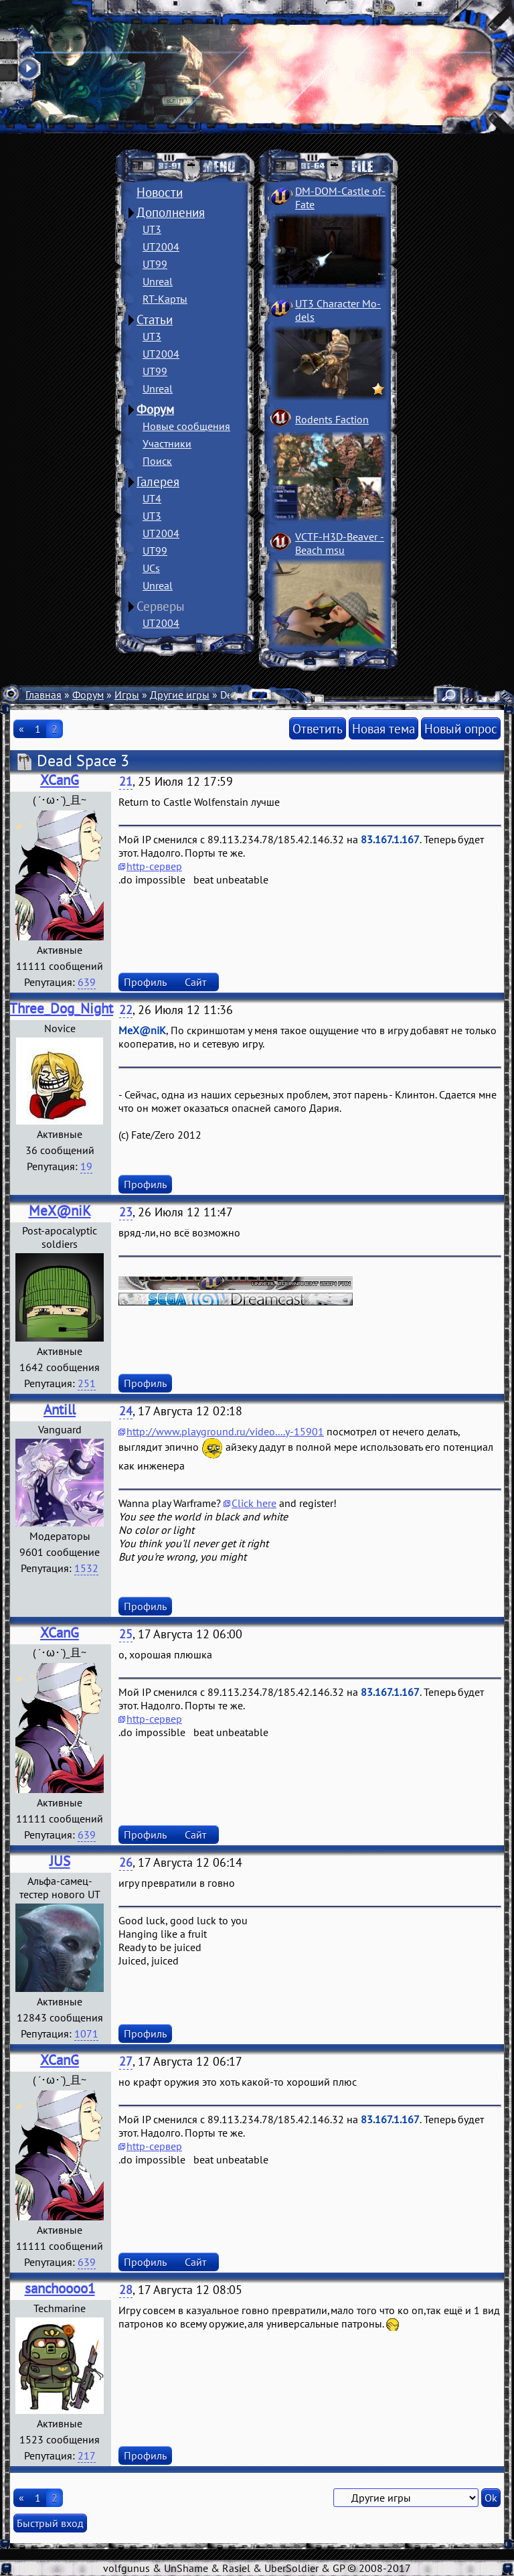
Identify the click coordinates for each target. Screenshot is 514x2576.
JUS (60, 1861)
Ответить (317, 728)
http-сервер (154, 866)
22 (126, 1009)
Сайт (195, 982)
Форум (155, 409)
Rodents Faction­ (332, 419)
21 (126, 781)
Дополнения (171, 212)
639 (87, 982)
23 (126, 1212)
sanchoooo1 (60, 2288)
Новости (160, 192)
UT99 (155, 264)
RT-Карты (165, 298)
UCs (151, 568)
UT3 (152, 229)
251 (87, 1383)
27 (126, 2061)
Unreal (158, 281)
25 (126, 1634)
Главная (43, 694)
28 (126, 2289)
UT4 (152, 498)
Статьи (155, 319)
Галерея (158, 482)
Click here (254, 1503)
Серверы (161, 606)
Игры (126, 694)
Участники (167, 443)
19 (86, 1166)
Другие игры (179, 694)
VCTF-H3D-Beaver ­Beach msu (339, 543)
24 (126, 1411)
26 (126, 1862)
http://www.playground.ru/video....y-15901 (225, 1431)
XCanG (59, 780)
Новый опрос (460, 728)
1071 (86, 2033)
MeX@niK (60, 1211)
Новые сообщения (186, 426)
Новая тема (383, 728)
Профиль (145, 982)
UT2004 (161, 246)
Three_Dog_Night (61, 1008)
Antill (60, 1410)
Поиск (157, 461)
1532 (86, 1568)
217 (87, 2455)
